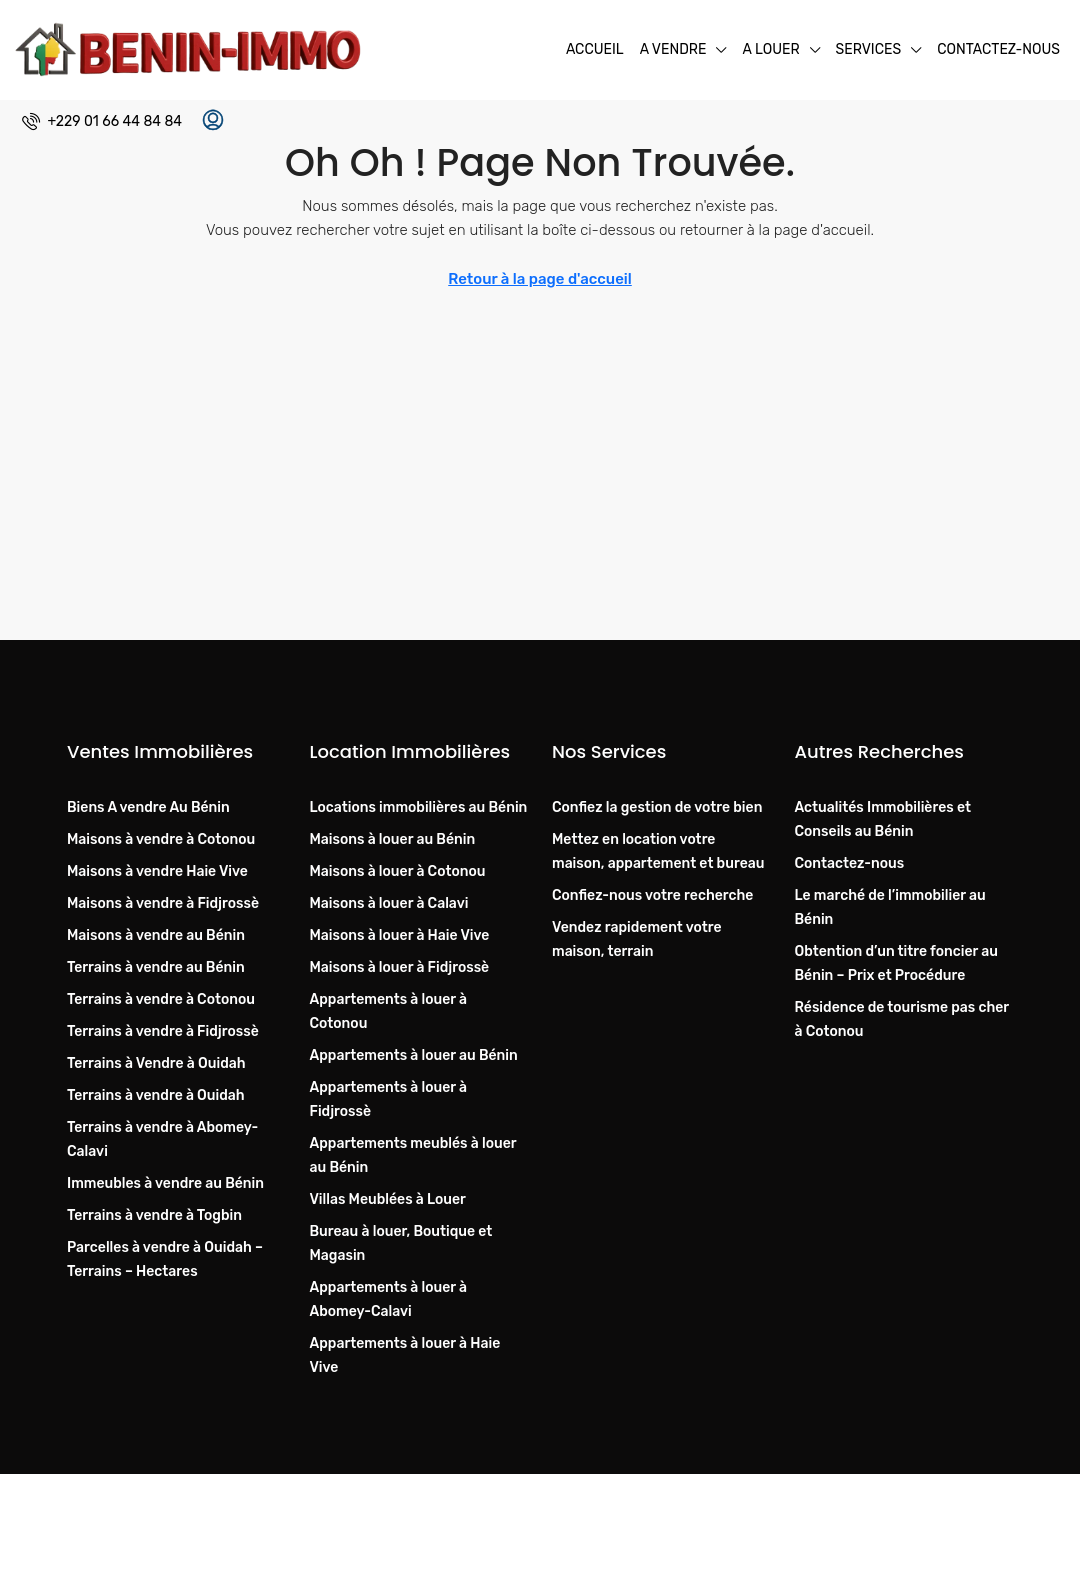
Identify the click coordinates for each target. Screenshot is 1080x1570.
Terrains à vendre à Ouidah (156, 1095)
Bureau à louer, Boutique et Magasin (401, 1243)
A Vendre (673, 49)
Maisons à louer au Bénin (393, 839)
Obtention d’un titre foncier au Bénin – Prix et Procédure (896, 963)
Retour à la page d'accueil (540, 279)
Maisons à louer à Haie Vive (400, 935)
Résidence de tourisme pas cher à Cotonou (902, 1019)
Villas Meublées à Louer (388, 1199)
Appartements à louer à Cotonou (389, 1011)
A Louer (770, 49)
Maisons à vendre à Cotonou (161, 839)
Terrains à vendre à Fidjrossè (163, 1031)
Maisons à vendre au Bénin (156, 935)
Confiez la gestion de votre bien (657, 807)
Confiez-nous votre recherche (652, 895)
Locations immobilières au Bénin (419, 807)
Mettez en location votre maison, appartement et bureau (658, 851)
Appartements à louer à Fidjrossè (389, 1099)
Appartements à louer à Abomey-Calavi (389, 1299)
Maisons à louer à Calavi (389, 903)
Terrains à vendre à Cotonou (161, 999)
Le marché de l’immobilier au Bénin (890, 907)
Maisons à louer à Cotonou (398, 871)
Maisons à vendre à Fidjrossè (163, 903)
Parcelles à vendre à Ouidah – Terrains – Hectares (165, 1259)
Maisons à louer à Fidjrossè (400, 967)
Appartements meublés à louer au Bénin (413, 1155)
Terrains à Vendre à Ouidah (156, 1063)
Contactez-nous (998, 49)
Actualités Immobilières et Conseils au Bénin (883, 819)
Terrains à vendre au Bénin (156, 967)
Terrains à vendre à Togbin (154, 1215)
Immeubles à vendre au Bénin (165, 1183)
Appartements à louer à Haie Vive (405, 1355)
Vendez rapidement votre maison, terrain (636, 939)
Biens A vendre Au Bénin (148, 807)
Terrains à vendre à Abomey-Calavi (162, 1139)
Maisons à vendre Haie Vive (157, 871)
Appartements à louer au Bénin (414, 1055)
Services (869, 49)
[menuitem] (102, 121)
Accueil (595, 49)
